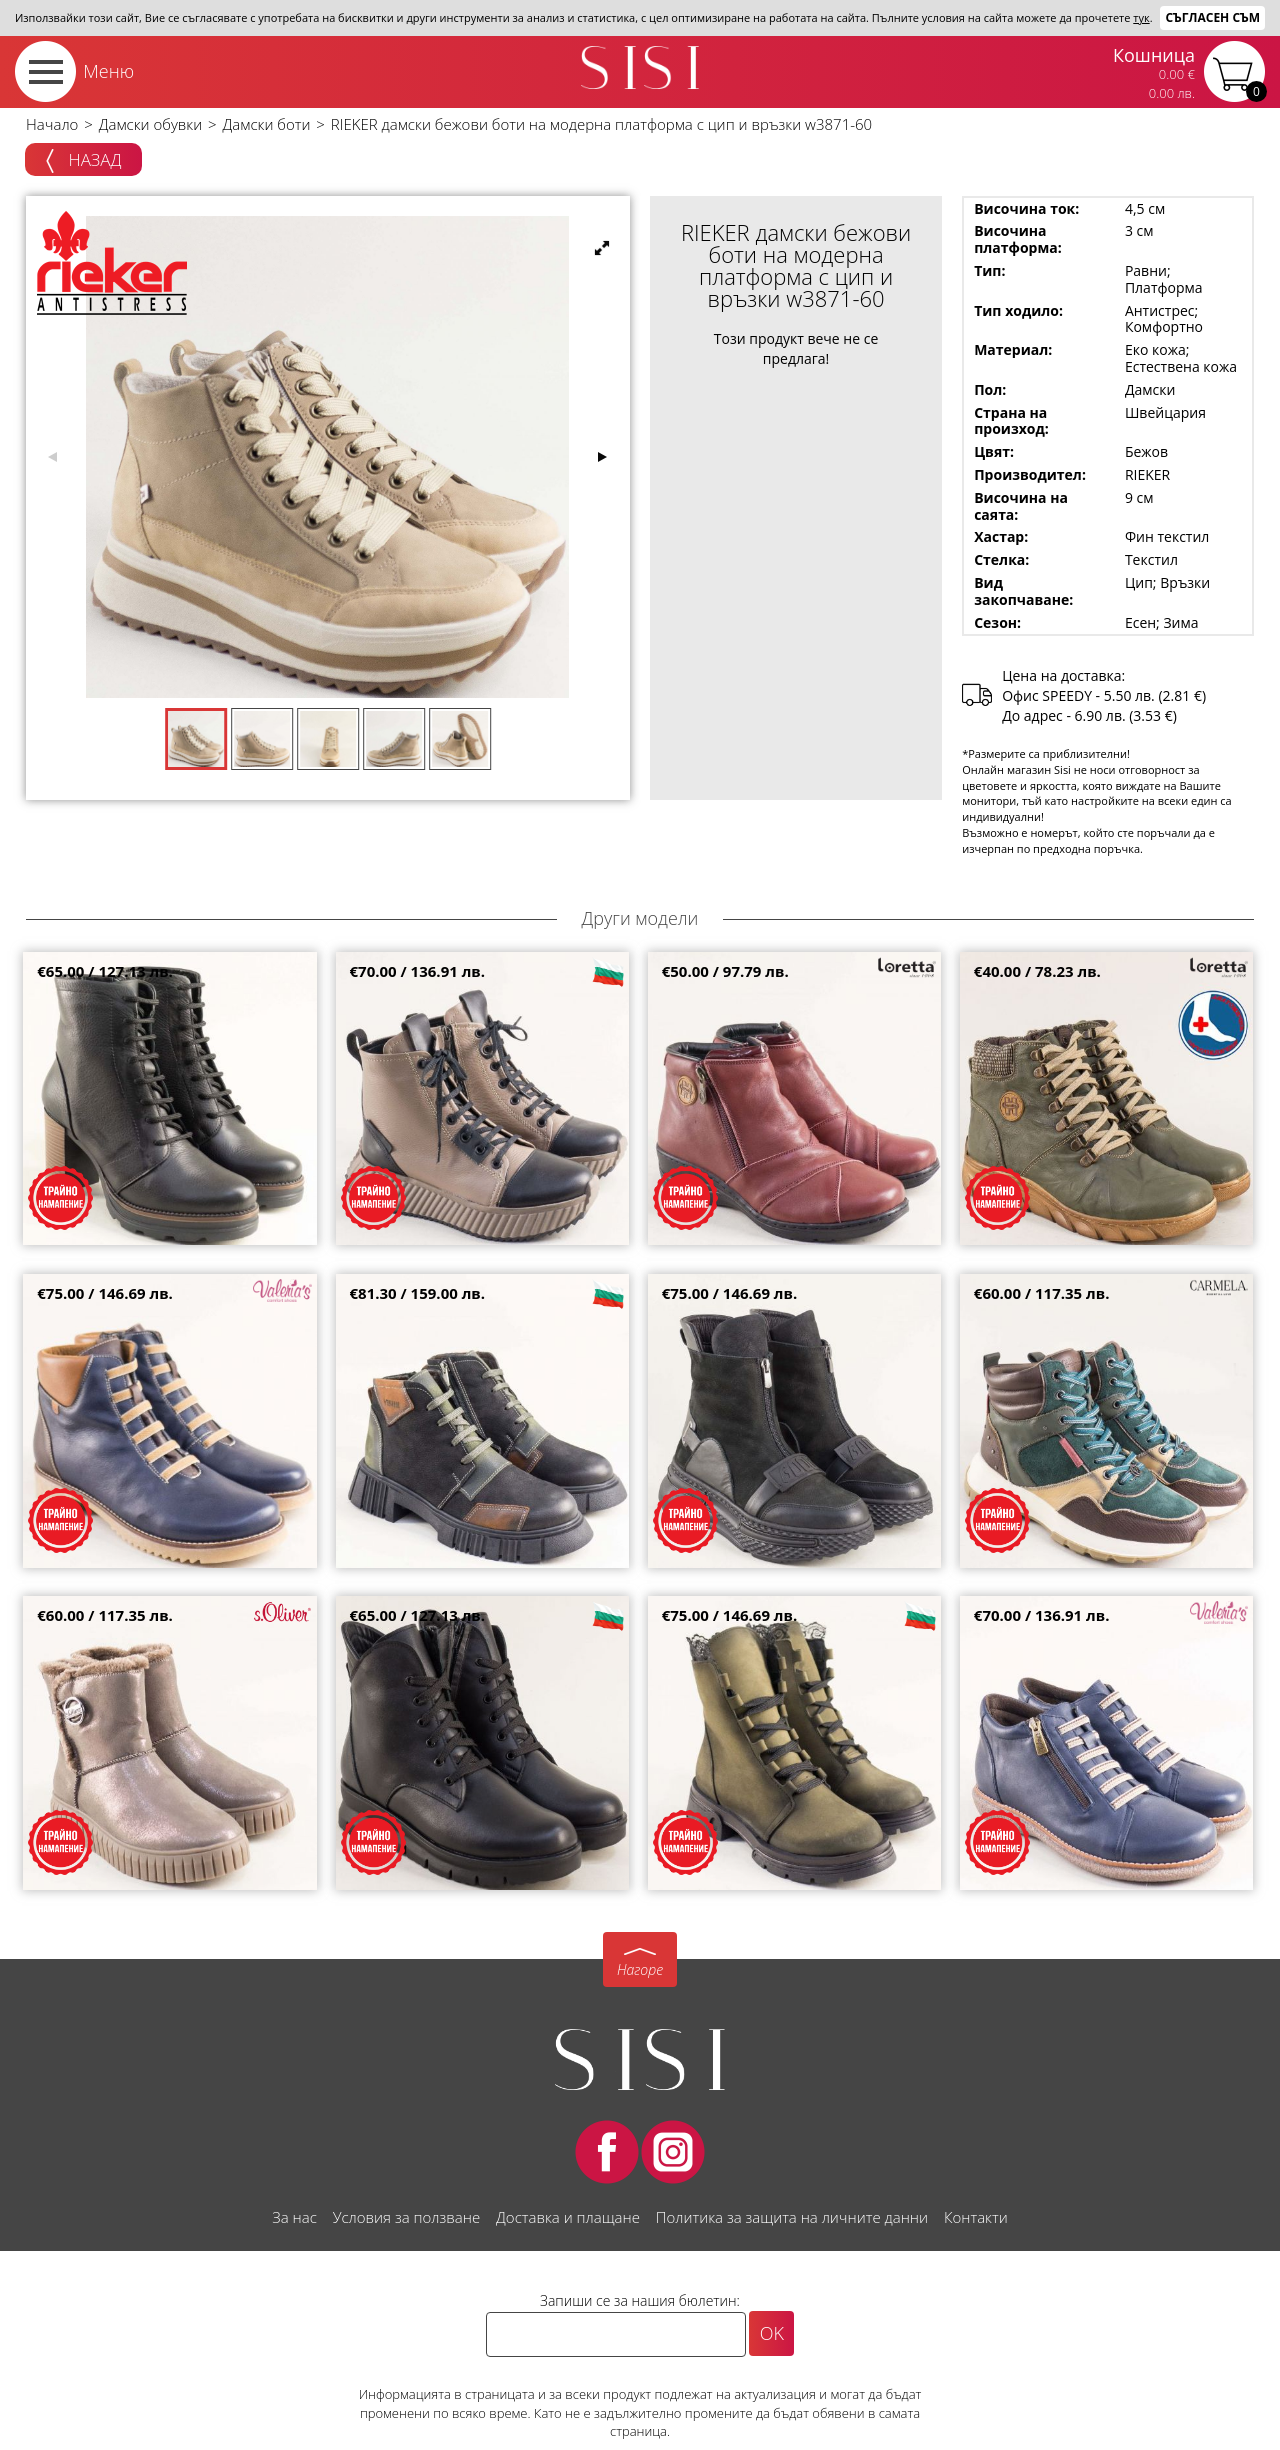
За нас (294, 2217)
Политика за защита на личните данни (792, 2217)
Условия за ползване (406, 2217)
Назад (83, 161)
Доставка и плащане (568, 2217)
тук (1141, 17)
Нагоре (640, 1969)
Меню (108, 71)
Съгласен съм (1212, 17)
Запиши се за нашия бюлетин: (640, 2300)
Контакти (976, 2217)
